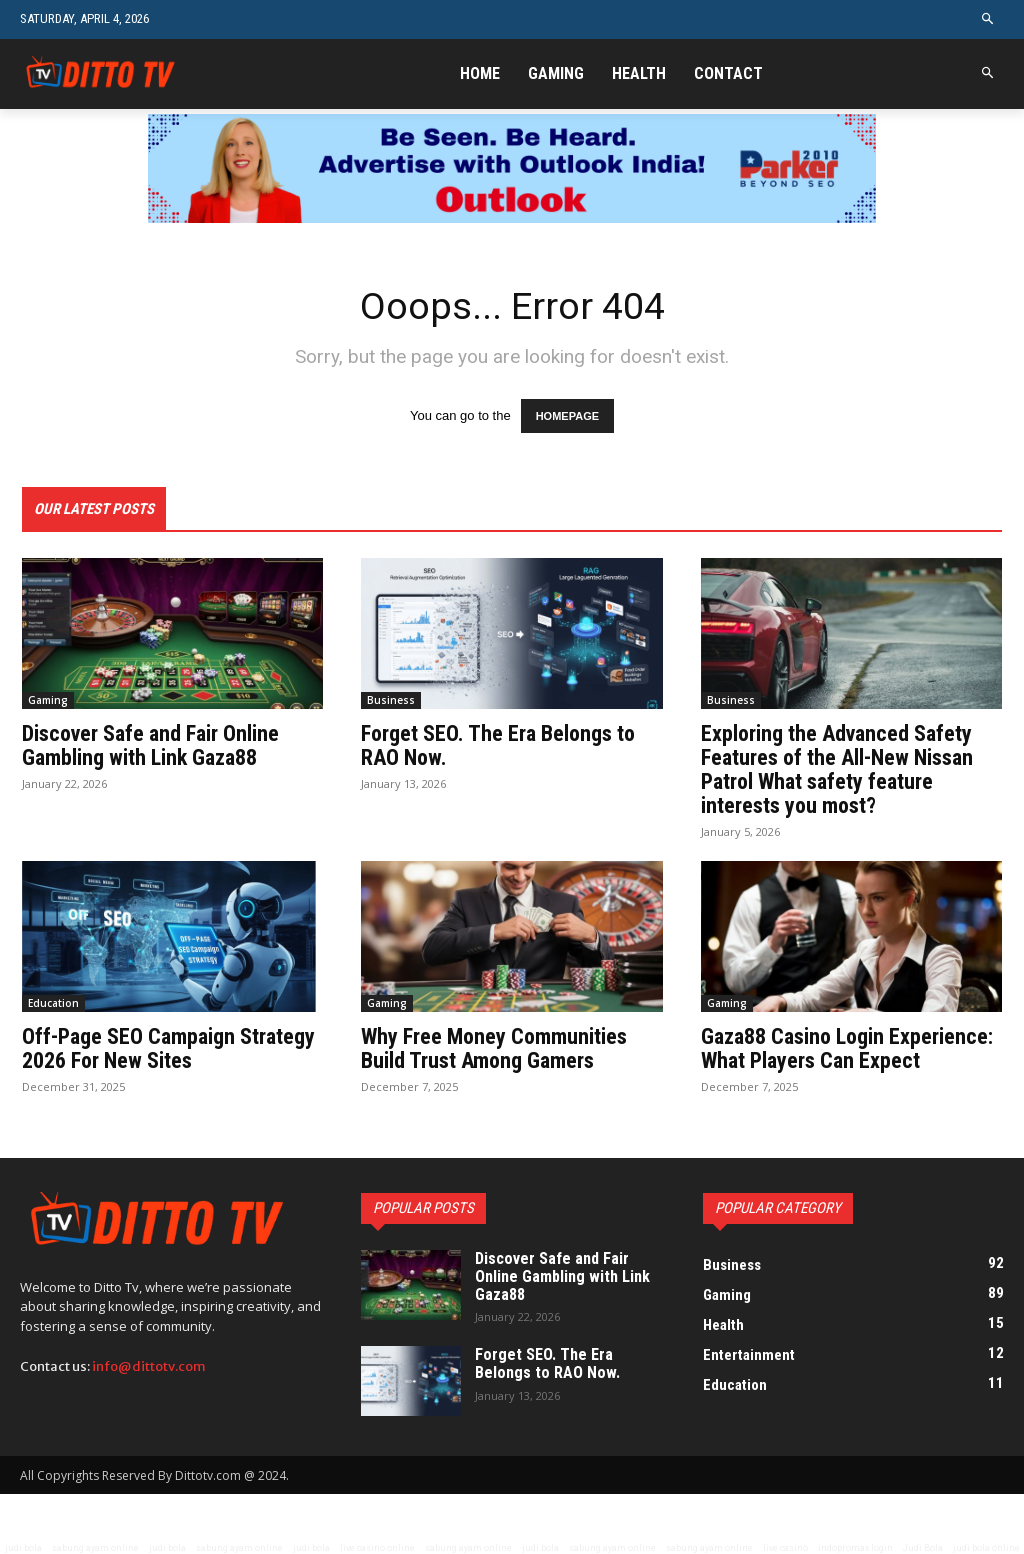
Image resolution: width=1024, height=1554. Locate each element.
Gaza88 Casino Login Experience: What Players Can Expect (847, 1048)
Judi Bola (923, 1549)
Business (391, 700)
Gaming (48, 700)
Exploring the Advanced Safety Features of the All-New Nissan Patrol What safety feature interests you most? (837, 770)
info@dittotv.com (149, 1366)
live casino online (377, 1549)
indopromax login (855, 1549)
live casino (785, 1549)
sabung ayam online (95, 1549)
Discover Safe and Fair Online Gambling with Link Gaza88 (150, 745)
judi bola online (986, 1549)
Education (53, 1003)
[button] (988, 19)
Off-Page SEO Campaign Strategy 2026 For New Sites (168, 1048)
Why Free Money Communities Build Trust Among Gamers (494, 1048)
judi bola (23, 1549)
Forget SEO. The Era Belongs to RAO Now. (498, 745)
